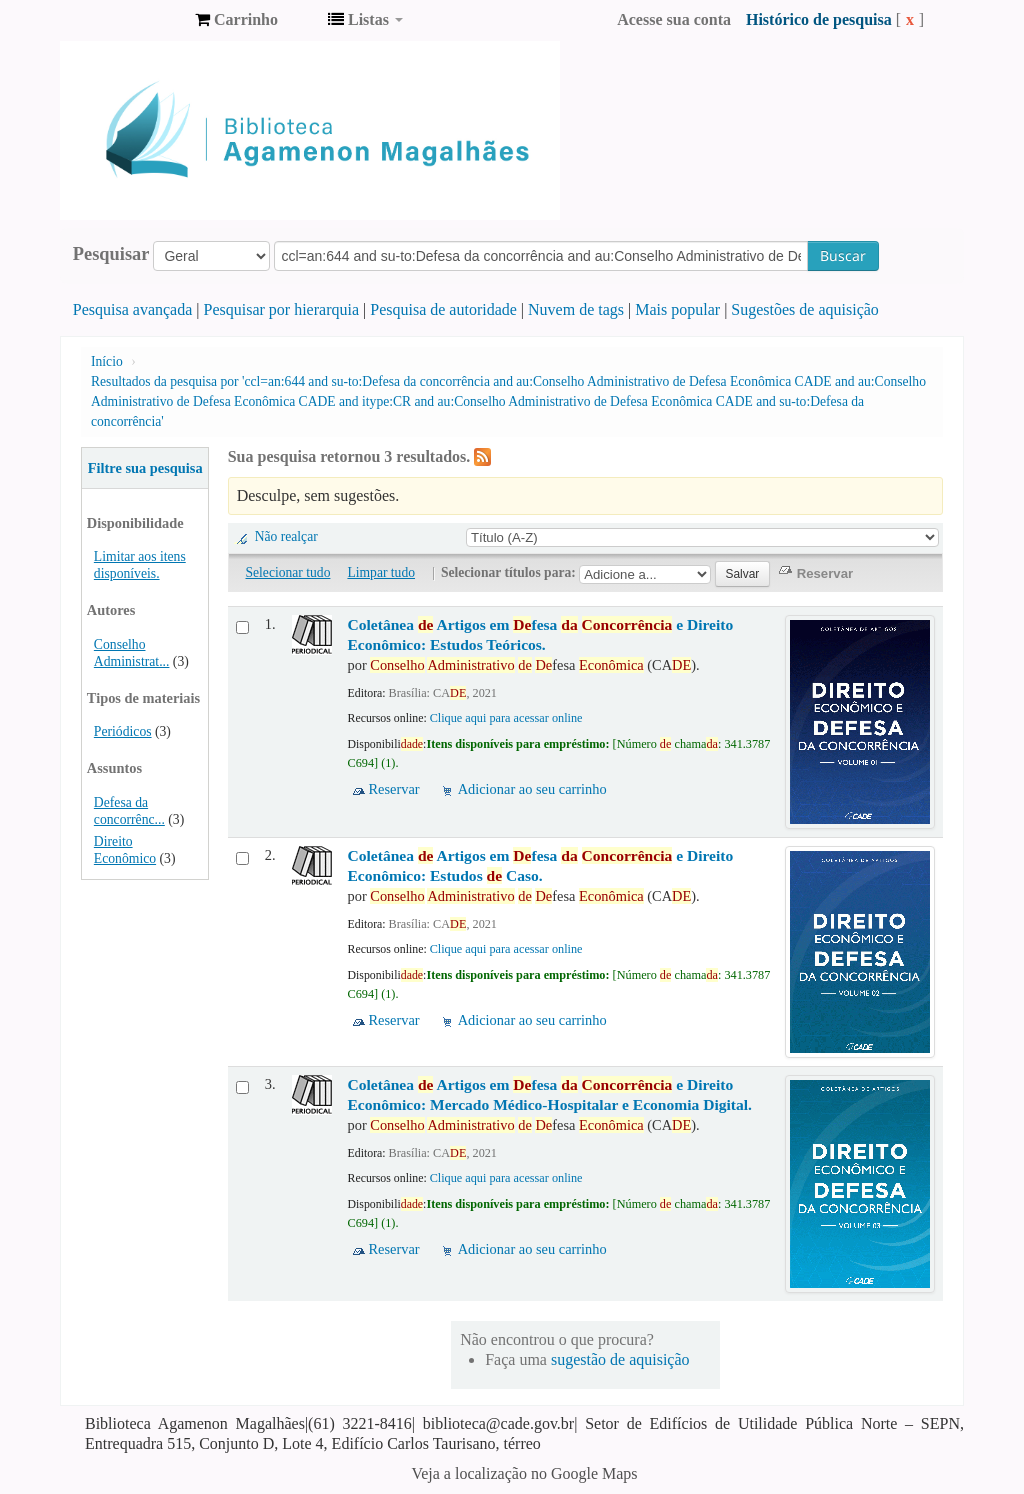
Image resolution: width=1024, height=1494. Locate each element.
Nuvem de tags (576, 309)
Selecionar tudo (288, 572)
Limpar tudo (381, 572)
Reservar (394, 789)
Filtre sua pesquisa (145, 468)
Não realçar (286, 536)
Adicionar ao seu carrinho (532, 789)
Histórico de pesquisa (819, 19)
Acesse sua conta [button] (674, 19)
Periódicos (123, 731)
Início (107, 361)
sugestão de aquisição (620, 1359)
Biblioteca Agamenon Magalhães (130, 20)
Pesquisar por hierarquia (282, 309)
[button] (236, 20)
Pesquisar (111, 254)
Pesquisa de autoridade (443, 309)
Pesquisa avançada (133, 309)
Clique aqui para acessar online (506, 718)
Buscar (843, 255)
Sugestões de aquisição (805, 309)
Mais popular (677, 309)
